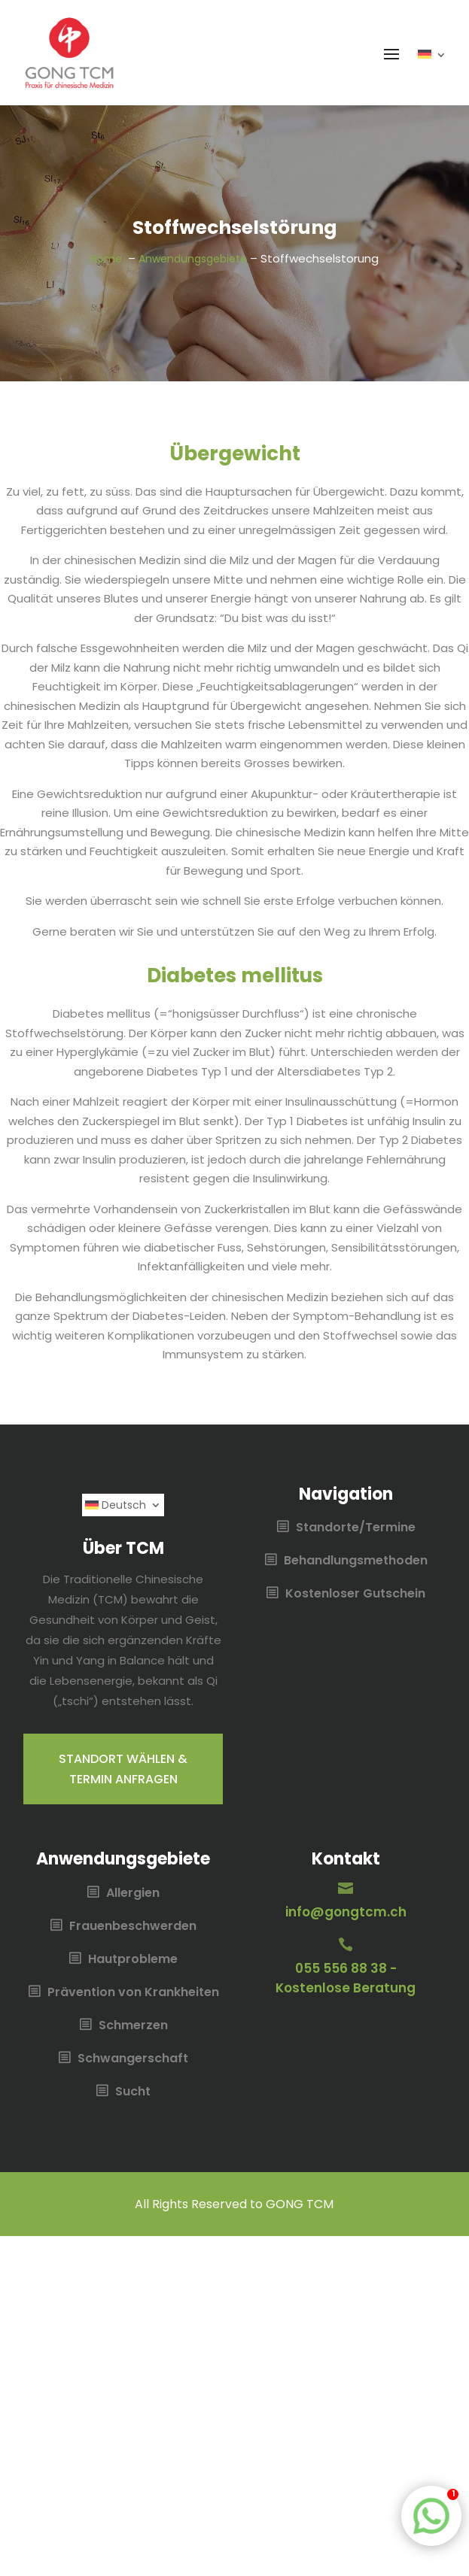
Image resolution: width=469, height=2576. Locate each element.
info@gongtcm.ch (346, 1912)
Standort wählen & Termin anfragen (123, 1769)
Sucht (133, 2092)
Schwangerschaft (133, 2059)
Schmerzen (133, 2026)
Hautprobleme (133, 1960)
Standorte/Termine (356, 1528)
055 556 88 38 (341, 1968)
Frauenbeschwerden (132, 1926)
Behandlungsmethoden (356, 1561)
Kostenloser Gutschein (355, 1594)
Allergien (133, 1893)
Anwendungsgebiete (193, 258)
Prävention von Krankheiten (133, 1993)
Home (107, 258)
